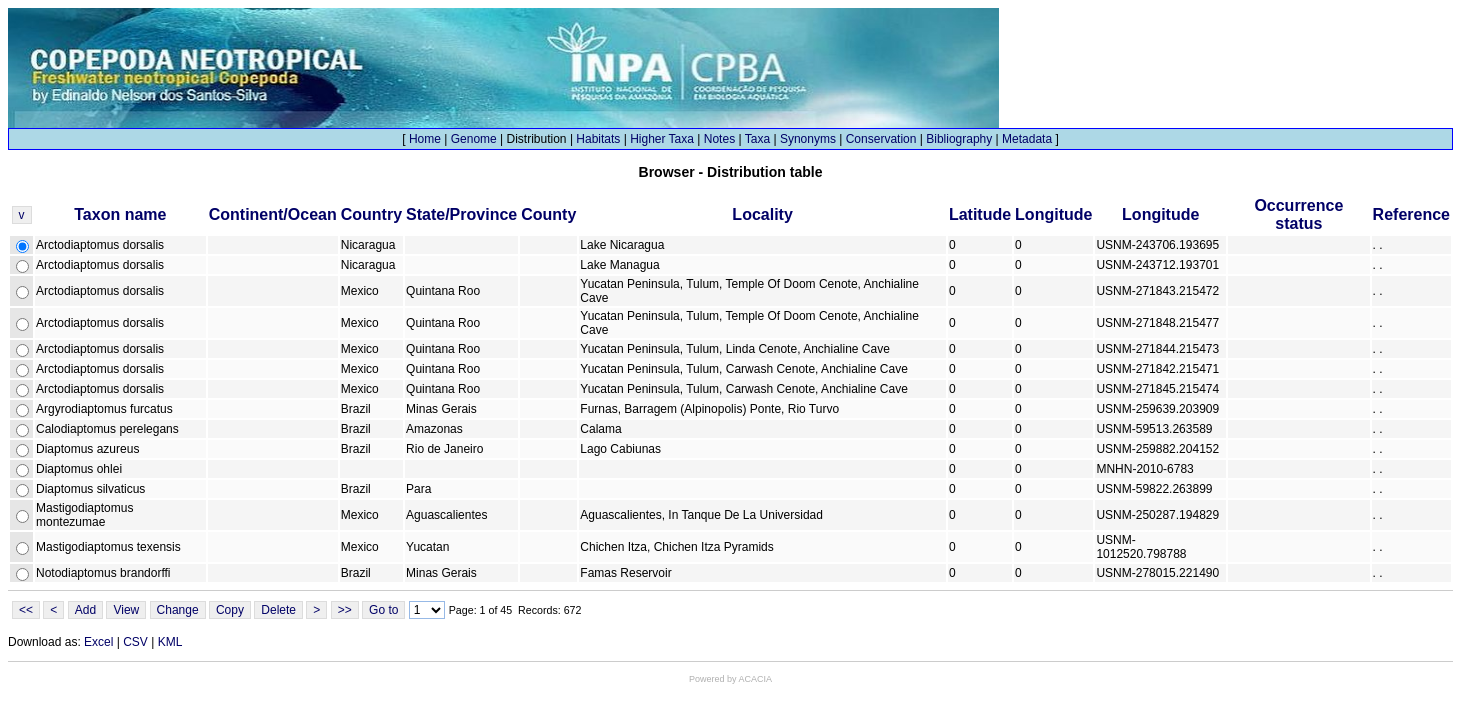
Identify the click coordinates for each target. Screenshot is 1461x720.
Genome (474, 139)
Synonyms (808, 139)
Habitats (598, 139)
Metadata (1027, 139)
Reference (1411, 214)
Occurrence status (1298, 214)
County (548, 214)
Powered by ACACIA (730, 679)
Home (425, 139)
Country (371, 214)
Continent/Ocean (273, 214)
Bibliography (959, 139)
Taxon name (120, 214)
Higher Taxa (662, 139)
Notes (719, 139)
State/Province (461, 214)
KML (170, 642)
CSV (135, 642)
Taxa (757, 139)
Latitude (980, 214)
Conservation (881, 139)
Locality (762, 214)
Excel (98, 642)
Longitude (1053, 214)
